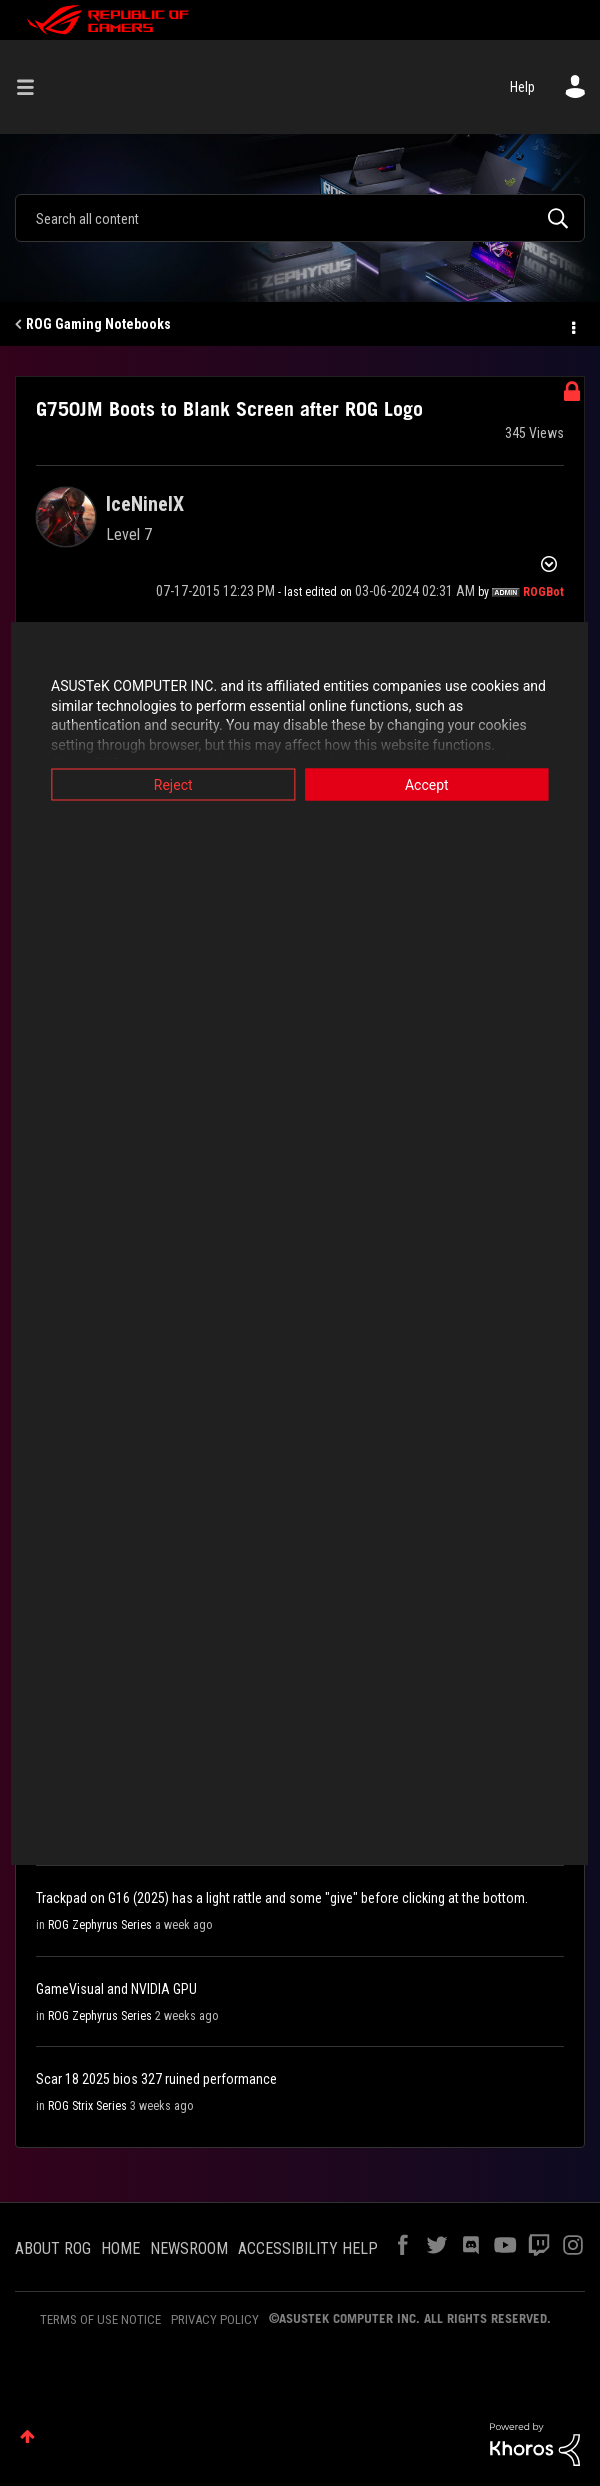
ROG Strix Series (87, 2106)
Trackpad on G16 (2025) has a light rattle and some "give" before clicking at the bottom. (282, 1898)
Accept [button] (433, 785)
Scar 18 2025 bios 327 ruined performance (156, 2079)
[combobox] (300, 218)
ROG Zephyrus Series (100, 1925)
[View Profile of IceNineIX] (145, 504)
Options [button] (572, 325)
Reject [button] (167, 785)
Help (522, 87)
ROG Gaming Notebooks (98, 324)
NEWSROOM (189, 2248)
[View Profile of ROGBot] (543, 592)
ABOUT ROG (53, 2248)
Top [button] (27, 2436)
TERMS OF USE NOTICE (100, 2319)
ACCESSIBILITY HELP (308, 2248)
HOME (120, 2248)
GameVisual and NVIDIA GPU (116, 1989)
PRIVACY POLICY (215, 2319)
